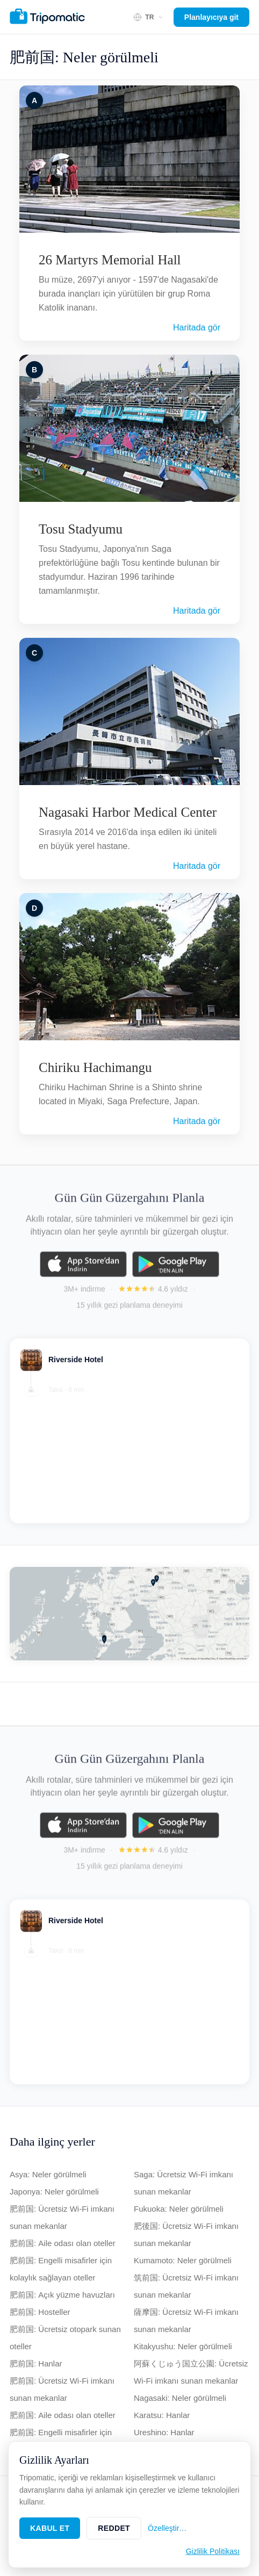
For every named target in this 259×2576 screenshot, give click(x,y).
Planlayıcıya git (211, 17)
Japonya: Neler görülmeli (54, 2191)
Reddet (114, 2528)
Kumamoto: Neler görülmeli (183, 2260)
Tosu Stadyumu (81, 529)
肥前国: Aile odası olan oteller (63, 2243)
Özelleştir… (167, 2528)
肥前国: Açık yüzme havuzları (62, 2294)
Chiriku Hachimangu (95, 1067)
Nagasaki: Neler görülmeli (180, 2397)
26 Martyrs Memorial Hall (110, 260)
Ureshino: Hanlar (164, 2432)
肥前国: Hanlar (36, 2363)
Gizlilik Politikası (213, 2551)
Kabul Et (49, 2528)
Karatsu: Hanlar (162, 2415)
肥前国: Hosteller (40, 2311)
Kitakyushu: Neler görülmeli (183, 2346)
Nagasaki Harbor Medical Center (128, 812)
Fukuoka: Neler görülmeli (179, 2208)
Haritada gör (196, 327)
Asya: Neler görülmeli (48, 2174)
